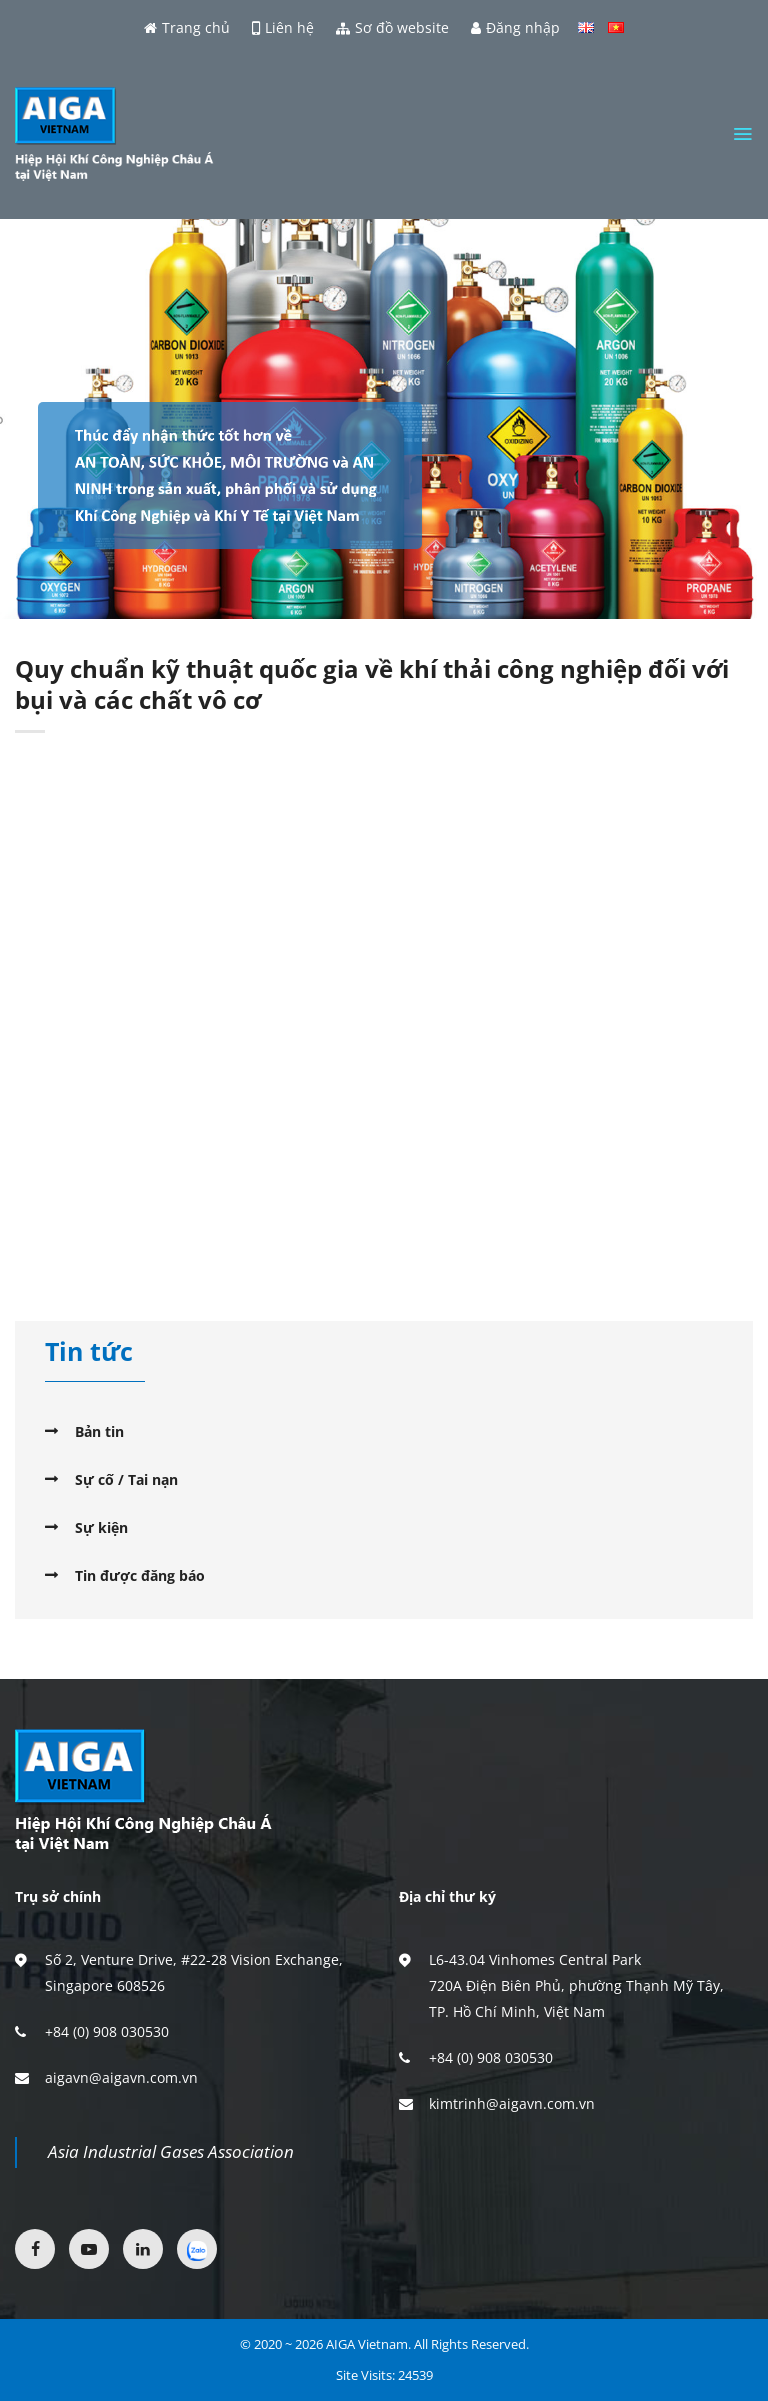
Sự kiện (101, 1527)
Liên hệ (283, 28)
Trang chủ (187, 28)
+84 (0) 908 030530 (107, 2031)
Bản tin (99, 1431)
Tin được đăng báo (140, 1575)
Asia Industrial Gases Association (171, 2151)
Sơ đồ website (392, 28)
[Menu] (742, 134)
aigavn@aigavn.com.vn (121, 2077)
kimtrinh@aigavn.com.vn (512, 2103)
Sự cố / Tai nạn (126, 1479)
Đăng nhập (515, 28)
